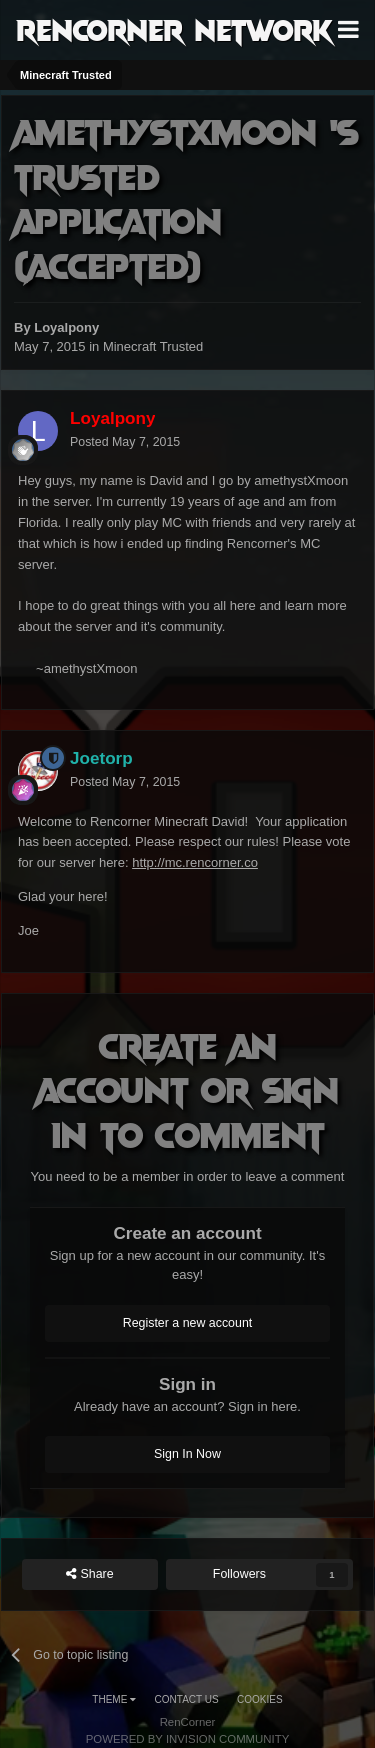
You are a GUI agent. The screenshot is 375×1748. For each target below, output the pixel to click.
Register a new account (188, 1323)
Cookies (260, 1699)
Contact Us (187, 1699)
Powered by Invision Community (188, 1739)
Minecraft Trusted (153, 346)
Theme (114, 1699)
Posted (125, 442)
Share (90, 1574)
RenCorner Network (174, 29)
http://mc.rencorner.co (195, 862)
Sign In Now (187, 1454)
